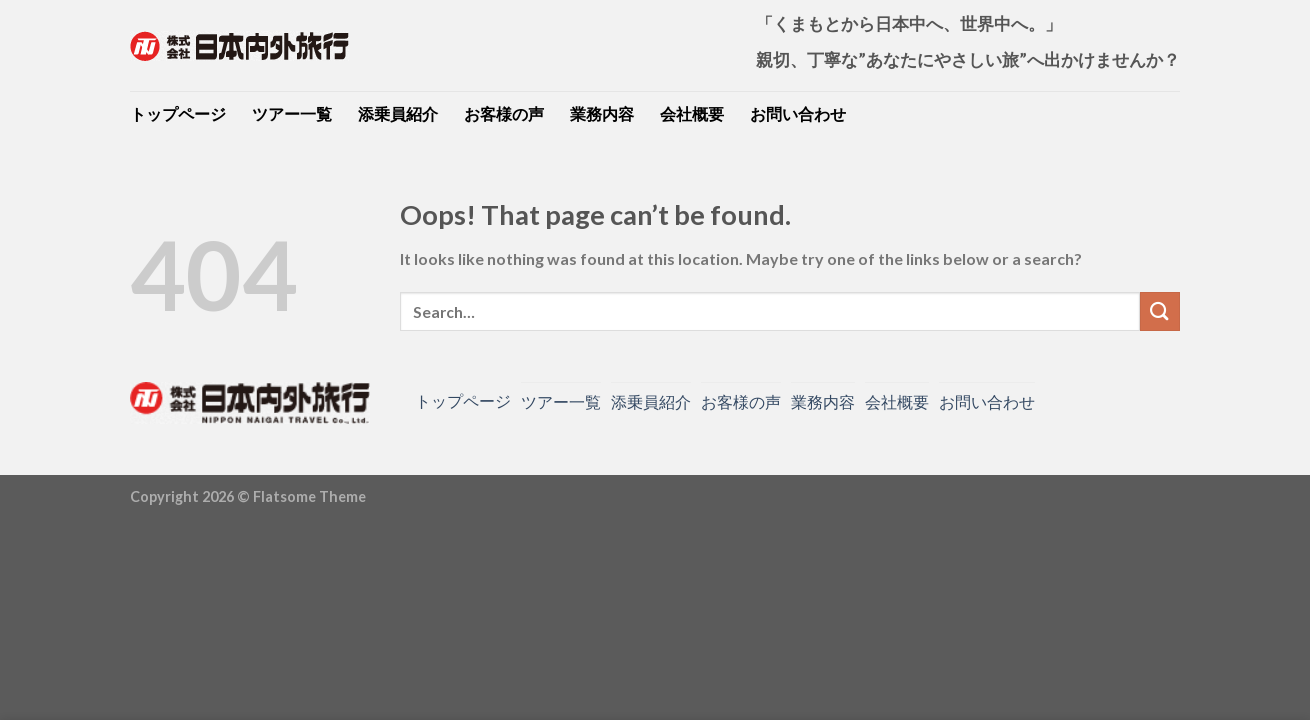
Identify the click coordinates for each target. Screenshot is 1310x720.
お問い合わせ (798, 113)
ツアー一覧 (292, 113)
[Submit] (1160, 311)
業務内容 (602, 113)
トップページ (178, 113)
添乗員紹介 (398, 113)
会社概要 (692, 113)
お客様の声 (504, 113)
